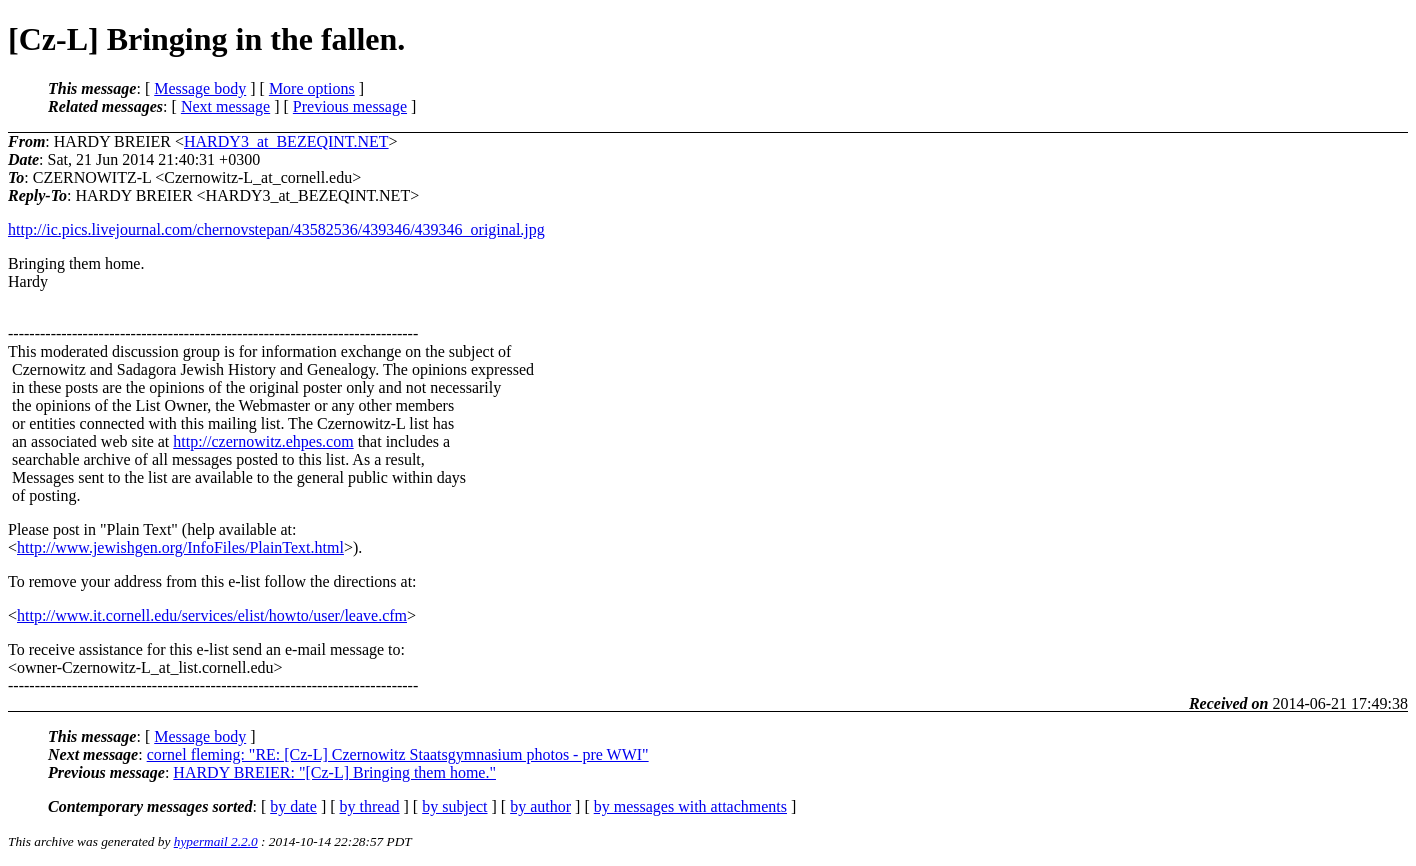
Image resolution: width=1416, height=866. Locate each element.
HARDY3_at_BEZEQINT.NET (286, 141)
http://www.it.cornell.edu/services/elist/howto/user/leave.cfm (212, 615)
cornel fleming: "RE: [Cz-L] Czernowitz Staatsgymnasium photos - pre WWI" (398, 754)
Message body (200, 88)
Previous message (350, 106)
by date (293, 806)
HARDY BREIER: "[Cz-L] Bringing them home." (334, 772)
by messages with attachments (690, 806)
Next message (225, 106)
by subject (454, 806)
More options (312, 88)
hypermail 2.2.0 (216, 841)
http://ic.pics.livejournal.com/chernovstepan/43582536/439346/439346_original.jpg (276, 229)
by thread (370, 806)
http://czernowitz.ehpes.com (263, 441)
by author (540, 806)
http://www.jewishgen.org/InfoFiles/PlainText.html (180, 547)
